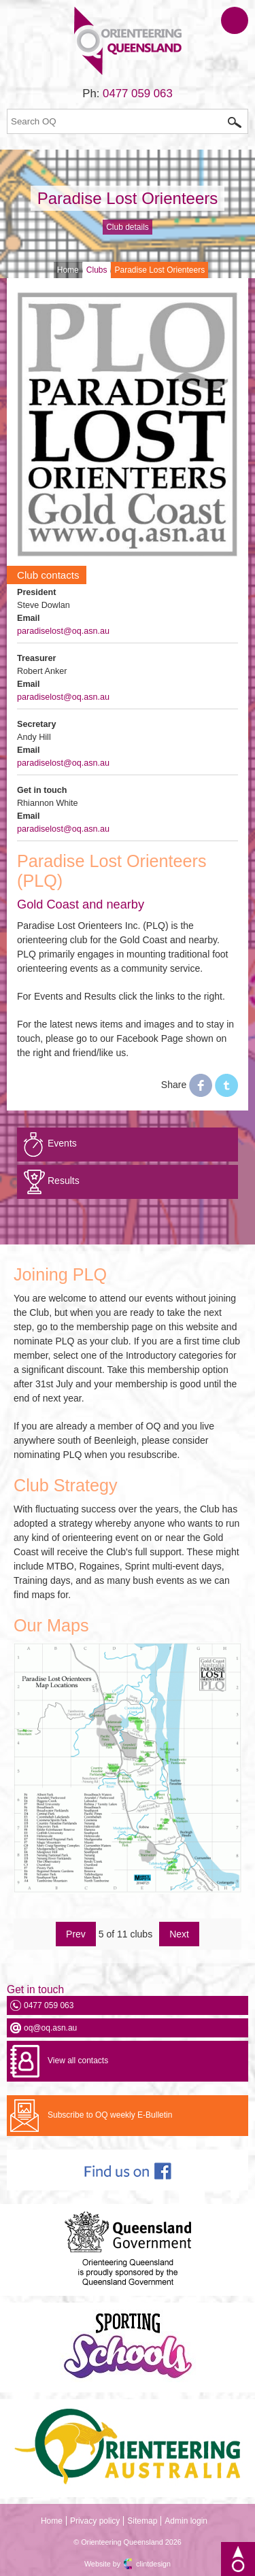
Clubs (96, 270)
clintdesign (153, 2564)
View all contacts (78, 2060)
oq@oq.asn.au (50, 2028)
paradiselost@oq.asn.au (63, 631)
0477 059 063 (138, 93)
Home (68, 270)
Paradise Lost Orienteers (127, 198)
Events (62, 1143)
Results (64, 1180)
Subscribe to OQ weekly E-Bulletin (110, 2115)
